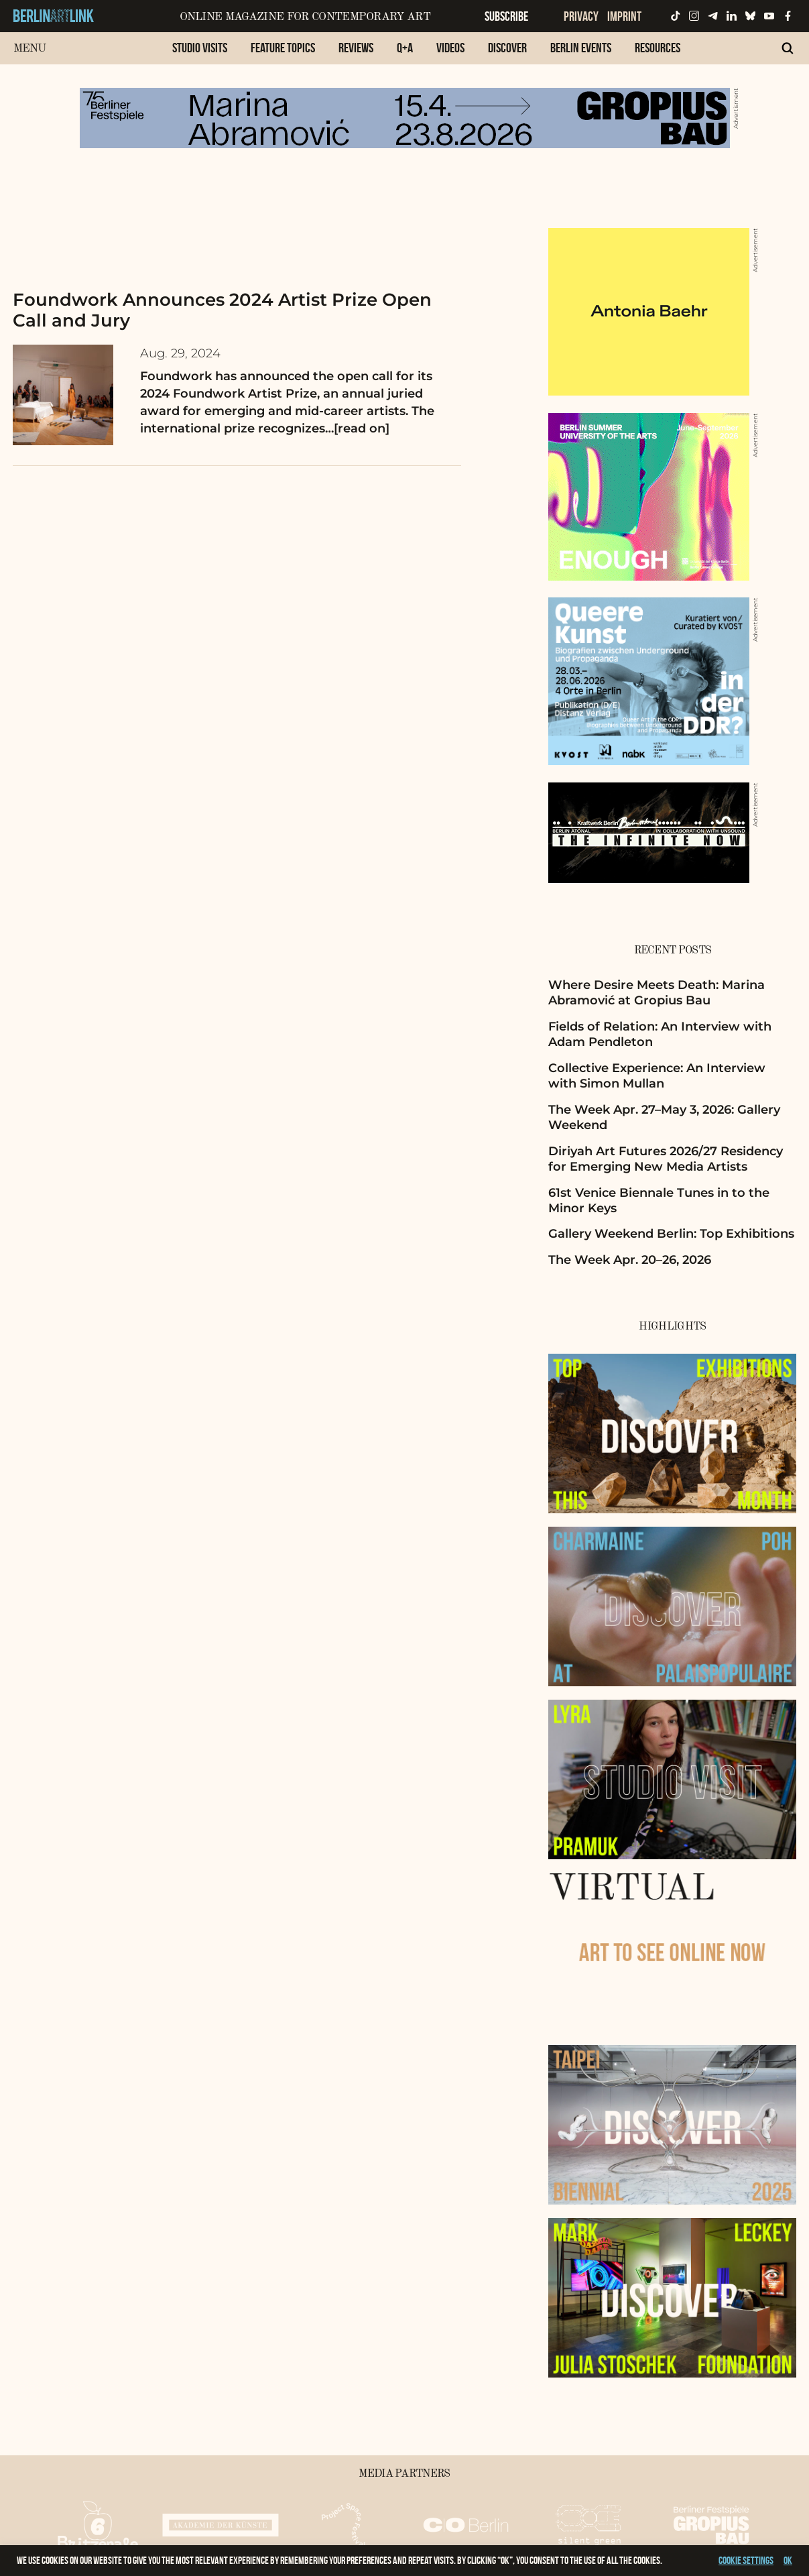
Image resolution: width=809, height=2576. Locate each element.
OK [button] (788, 2560)
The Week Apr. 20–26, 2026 (629, 1259)
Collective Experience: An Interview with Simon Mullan (656, 1076)
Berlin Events (580, 47)
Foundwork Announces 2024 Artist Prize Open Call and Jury (222, 310)
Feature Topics (283, 47)
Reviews (355, 47)
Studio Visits (199, 47)
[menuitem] (200, 55)
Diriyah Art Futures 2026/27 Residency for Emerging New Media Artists (665, 1159)
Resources (657, 47)
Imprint (624, 16)
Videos (450, 47)
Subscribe (506, 16)
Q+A (405, 47)
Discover (507, 47)
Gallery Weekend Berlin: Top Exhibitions (671, 1233)
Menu (29, 48)
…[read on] (357, 428)
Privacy (581, 16)
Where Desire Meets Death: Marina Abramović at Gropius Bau (656, 993)
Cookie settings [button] (746, 2560)
